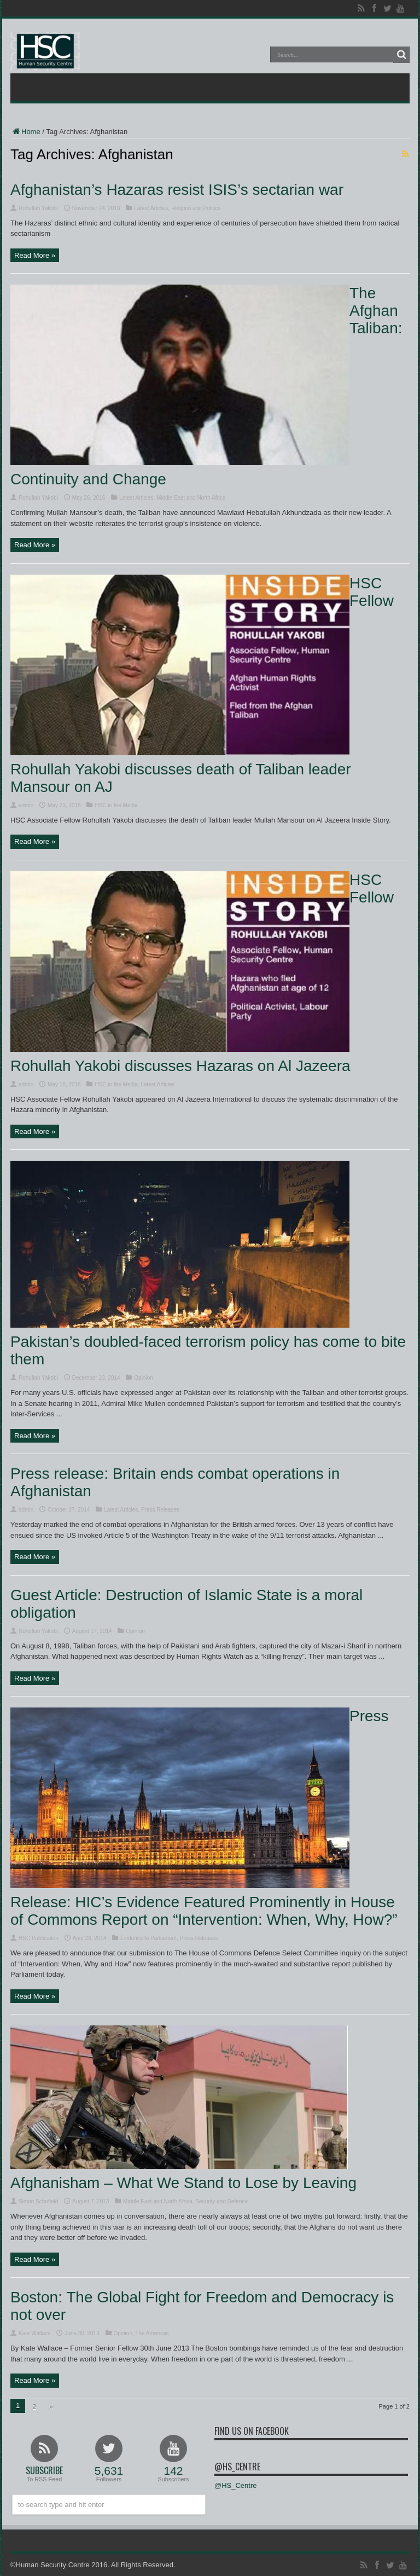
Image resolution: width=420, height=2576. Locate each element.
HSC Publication (39, 1938)
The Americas (151, 2333)
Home (25, 132)
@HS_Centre (237, 2466)
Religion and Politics (195, 208)
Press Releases (160, 1510)
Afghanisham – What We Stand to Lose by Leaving (183, 2182)
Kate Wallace (35, 2333)
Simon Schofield (38, 2201)
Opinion (143, 1378)
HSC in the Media (116, 805)
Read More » (34, 255)
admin (26, 805)
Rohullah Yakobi (38, 208)
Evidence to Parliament (148, 1938)
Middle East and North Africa (191, 498)
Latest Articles (151, 208)
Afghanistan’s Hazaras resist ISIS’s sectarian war (176, 189)
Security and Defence (221, 2201)
